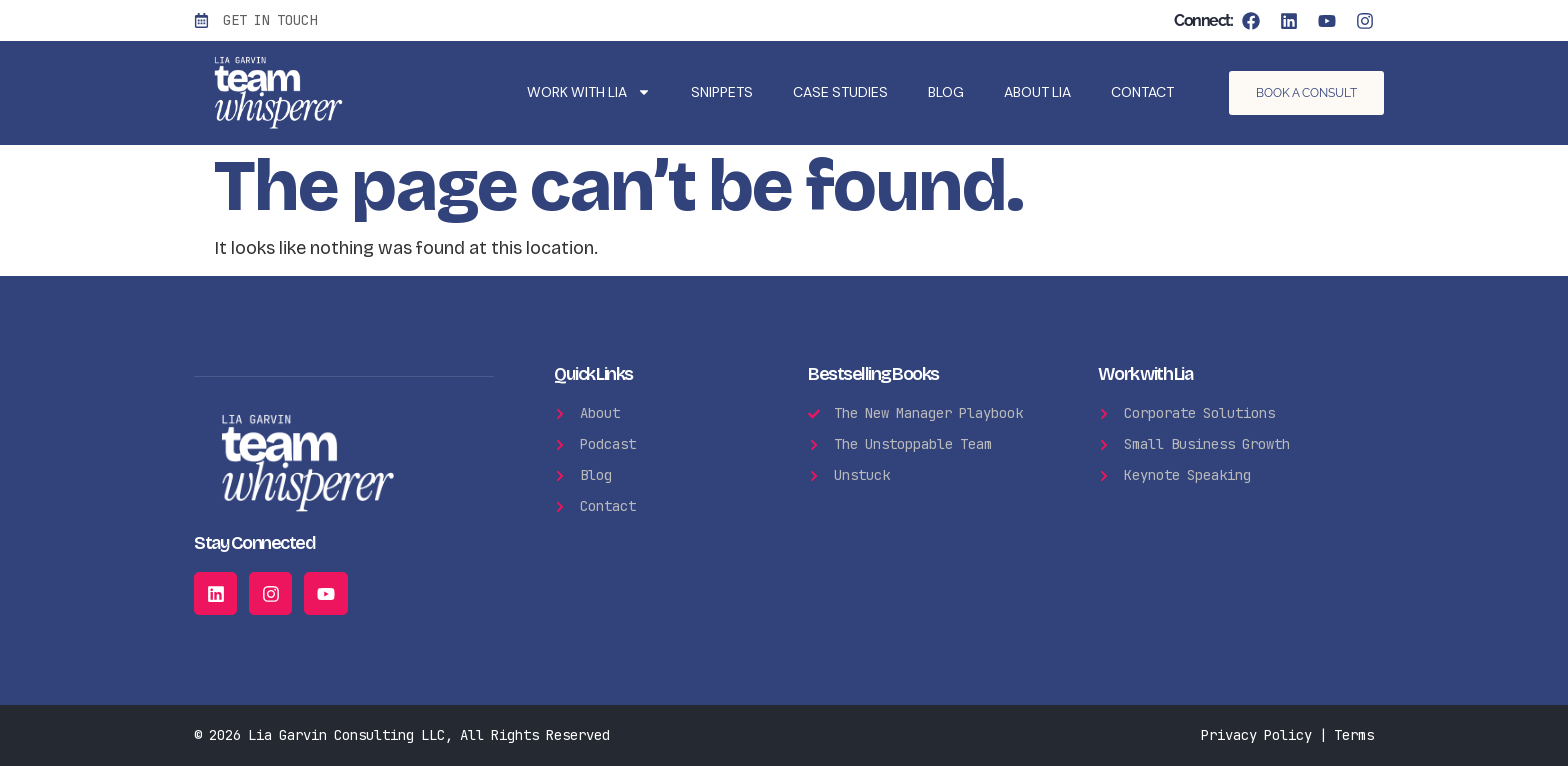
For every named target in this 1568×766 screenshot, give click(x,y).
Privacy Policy (1256, 735)
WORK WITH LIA (589, 92)
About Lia (1037, 92)
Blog (946, 92)
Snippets (722, 92)
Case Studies (840, 92)
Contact (1142, 92)
